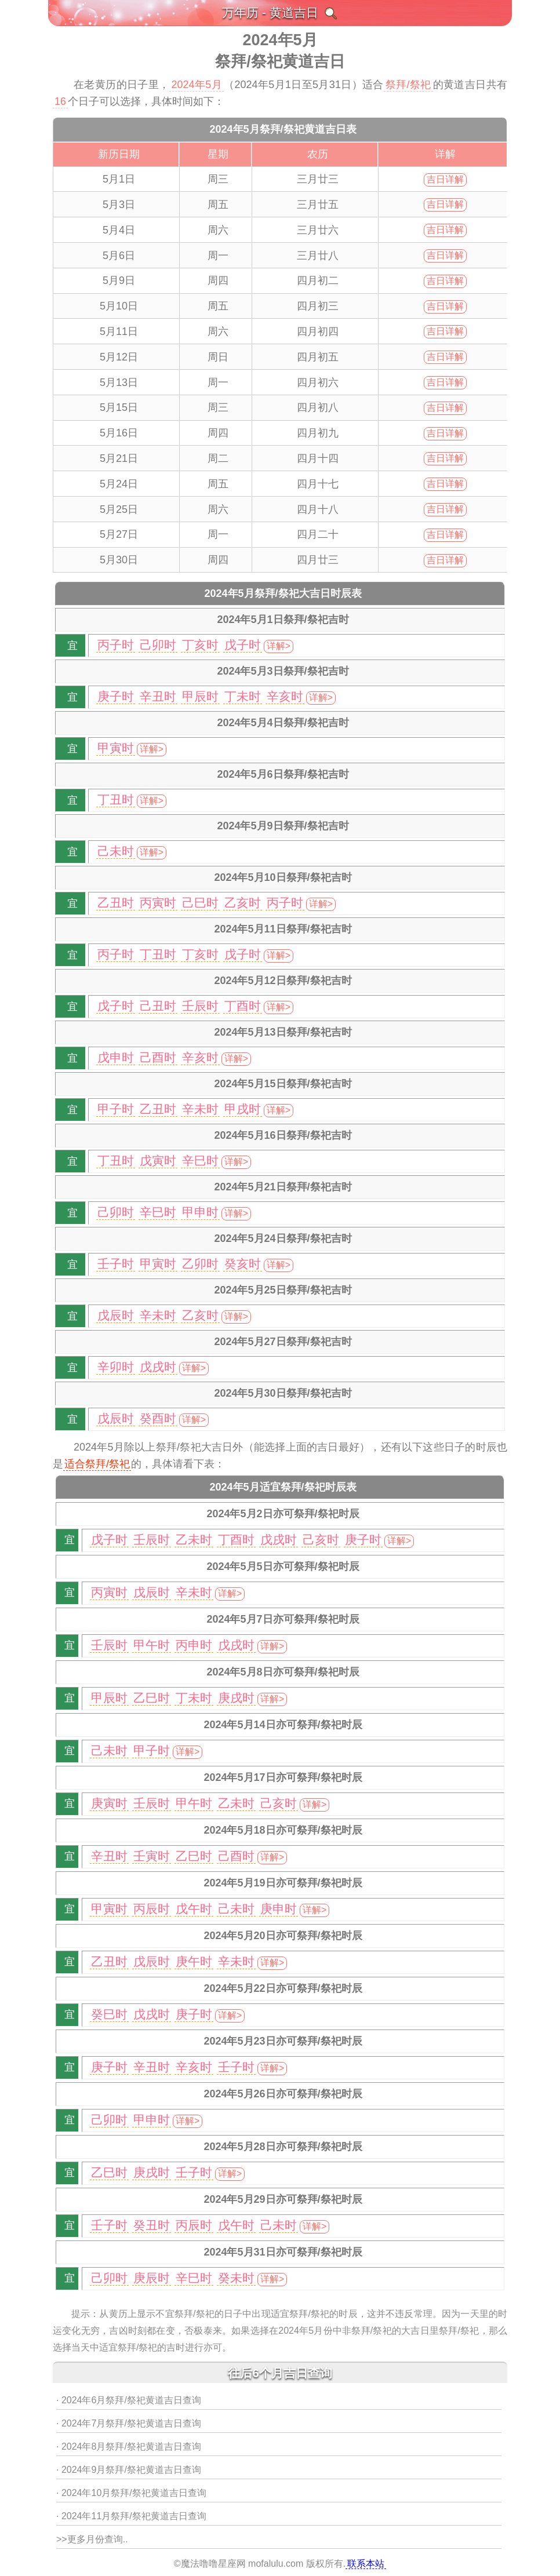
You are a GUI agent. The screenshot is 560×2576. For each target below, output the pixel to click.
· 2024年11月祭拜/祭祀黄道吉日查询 (131, 2516)
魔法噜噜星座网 (213, 2563)
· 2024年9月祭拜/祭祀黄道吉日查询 (128, 2470)
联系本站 (365, 2563)
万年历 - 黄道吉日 (270, 12)
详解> (278, 646)
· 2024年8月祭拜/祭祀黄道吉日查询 (128, 2446)
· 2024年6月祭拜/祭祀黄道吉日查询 (128, 2400)
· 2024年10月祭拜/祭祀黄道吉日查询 (131, 2493)
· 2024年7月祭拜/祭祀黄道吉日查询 (128, 2423)
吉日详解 (445, 179)
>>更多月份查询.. (92, 2539)
